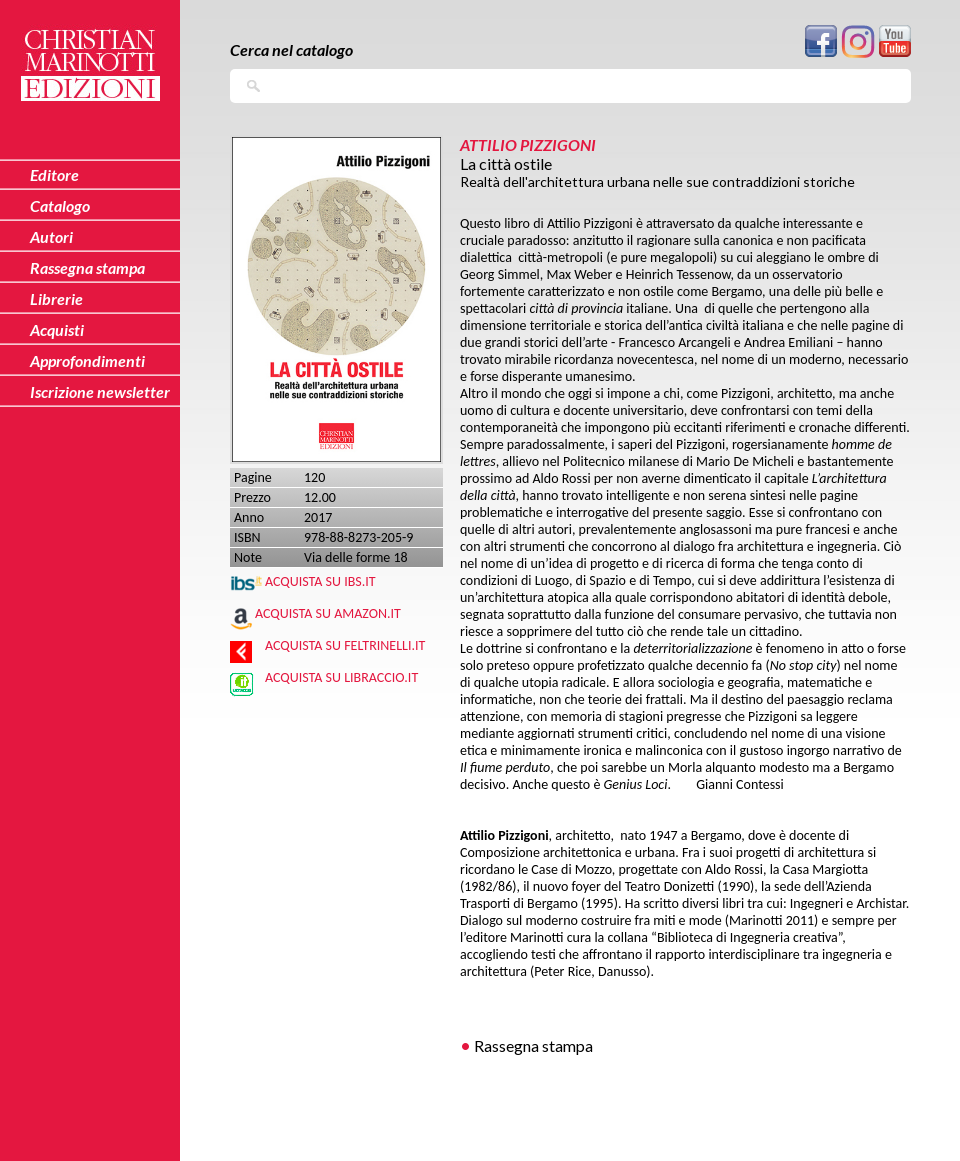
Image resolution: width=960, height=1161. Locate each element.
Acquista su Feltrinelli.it (345, 645)
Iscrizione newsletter (100, 391)
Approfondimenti (87, 360)
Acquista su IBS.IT (320, 581)
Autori (51, 236)
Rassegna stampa (533, 1045)
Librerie (56, 298)
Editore (54, 174)
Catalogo (60, 205)
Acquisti (57, 329)
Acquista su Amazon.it (328, 613)
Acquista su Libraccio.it (341, 677)
